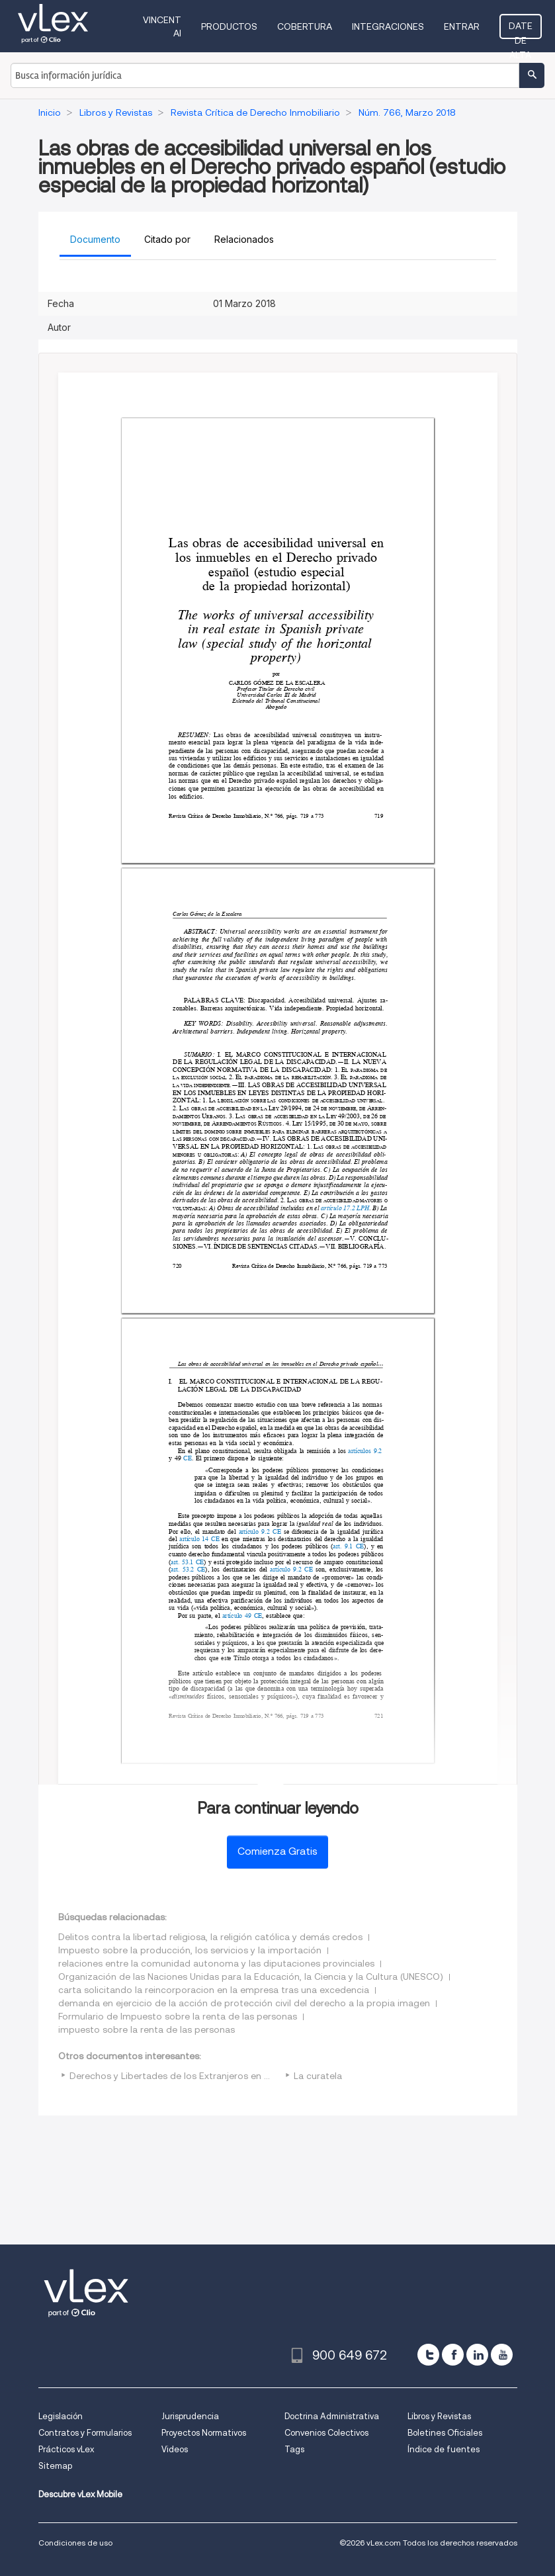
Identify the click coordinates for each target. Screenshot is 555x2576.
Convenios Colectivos (326, 2433)
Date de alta (521, 30)
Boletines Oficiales (444, 2433)
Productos (229, 26)
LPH (363, 1208)
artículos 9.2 (365, 1450)
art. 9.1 (343, 1546)
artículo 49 (236, 1615)
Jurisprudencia (190, 2416)
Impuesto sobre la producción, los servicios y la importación (189, 1950)
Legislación (60, 2416)
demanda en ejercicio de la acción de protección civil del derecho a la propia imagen (244, 2003)
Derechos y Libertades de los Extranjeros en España (182, 2075)
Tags (294, 2449)
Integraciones (388, 26)
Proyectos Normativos (203, 2433)
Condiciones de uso (75, 2542)
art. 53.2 (182, 1569)
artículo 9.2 (253, 1530)
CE (187, 1458)
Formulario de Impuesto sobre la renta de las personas (177, 2016)
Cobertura (304, 26)
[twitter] (428, 2355)
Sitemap (55, 2466)
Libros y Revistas (439, 2416)
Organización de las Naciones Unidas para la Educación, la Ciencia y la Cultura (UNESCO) (250, 1976)
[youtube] (502, 2355)
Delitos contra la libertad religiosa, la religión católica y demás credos (210, 1937)
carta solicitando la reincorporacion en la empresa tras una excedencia (213, 1989)
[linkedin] (477, 2355)
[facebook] (453, 2355)
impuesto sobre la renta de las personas (146, 2029)
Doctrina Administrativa (331, 2416)
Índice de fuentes (443, 2449)
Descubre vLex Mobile (80, 2494)
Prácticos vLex (66, 2449)
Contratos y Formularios (85, 2433)
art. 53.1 (182, 1562)
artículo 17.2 (337, 1208)
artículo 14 (193, 1538)
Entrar (462, 26)
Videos (174, 2449)
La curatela (318, 2075)
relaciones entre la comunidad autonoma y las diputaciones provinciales (216, 1963)
